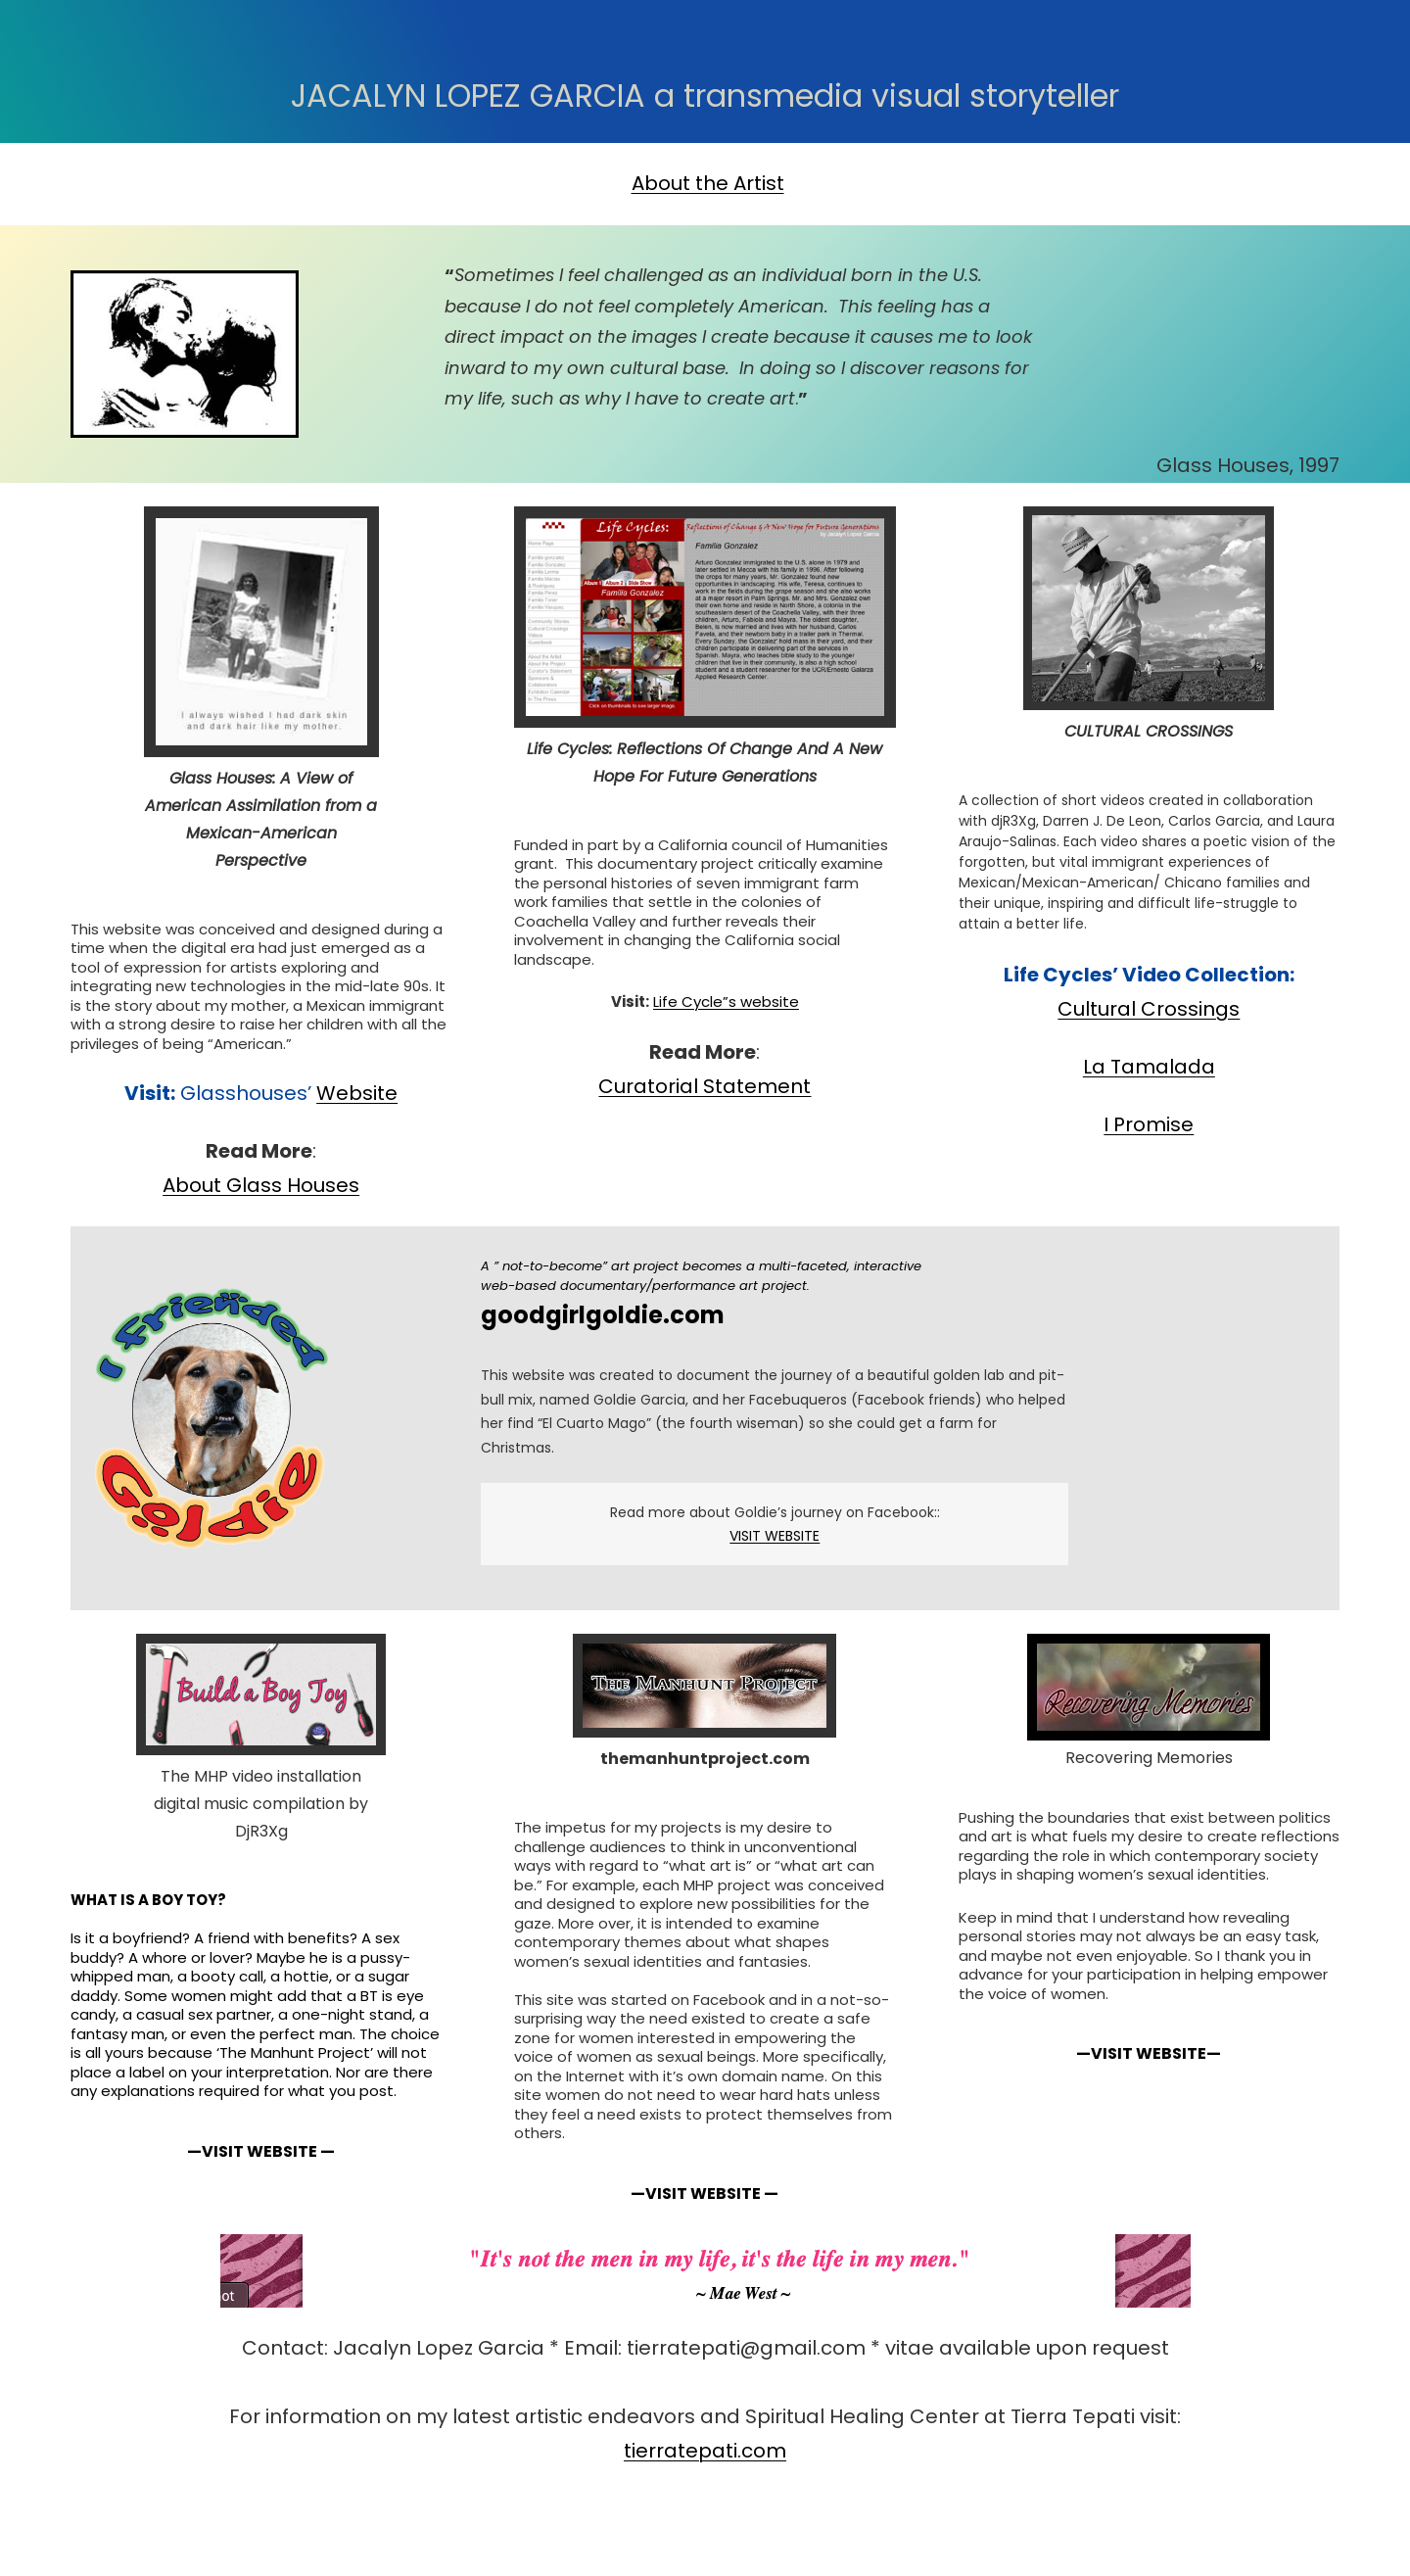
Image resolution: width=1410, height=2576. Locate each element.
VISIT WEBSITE (774, 1536)
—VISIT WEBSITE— (1148, 2053)
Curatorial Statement (704, 1086)
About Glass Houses (261, 1185)
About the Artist (708, 183)
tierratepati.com (705, 2450)
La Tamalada (1149, 1066)
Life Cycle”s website (726, 1001)
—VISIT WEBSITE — (261, 2151)
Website (357, 1093)
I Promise (1149, 1124)
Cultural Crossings (1149, 1009)
